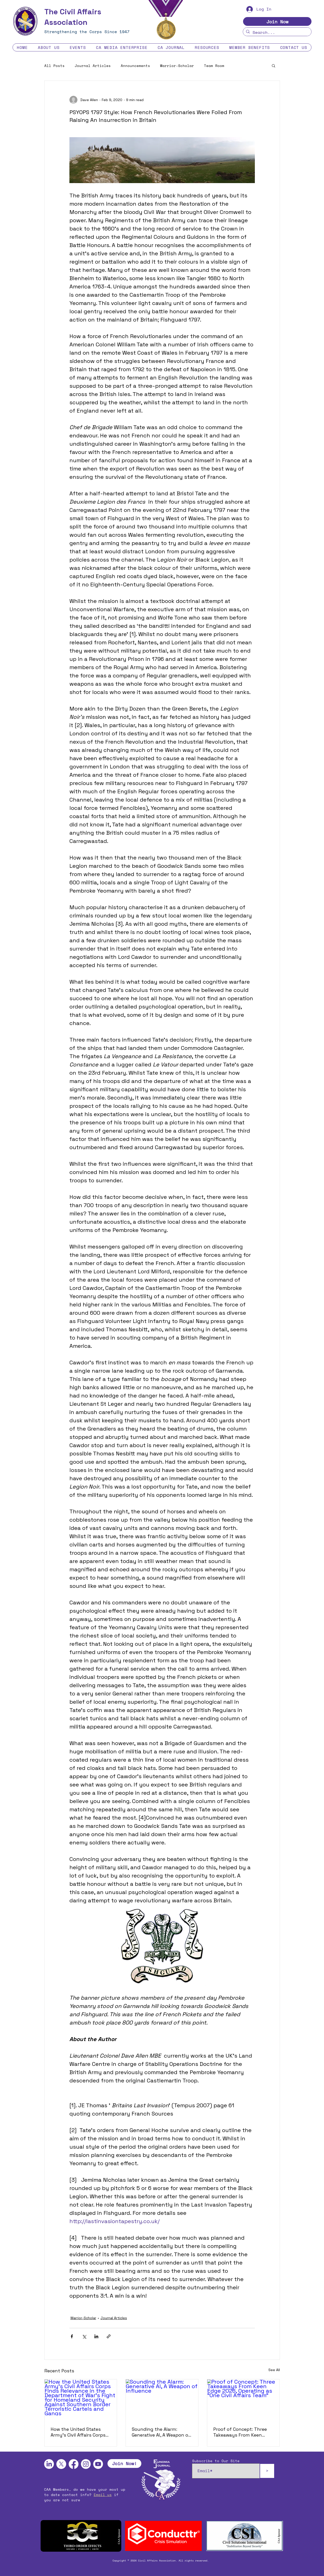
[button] (49, 47)
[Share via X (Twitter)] (84, 2336)
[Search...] (277, 32)
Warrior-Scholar (177, 65)
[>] (267, 2470)
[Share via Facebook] (71, 2336)
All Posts (54, 65)
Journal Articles (93, 65)
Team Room (214, 65)
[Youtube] (98, 2464)
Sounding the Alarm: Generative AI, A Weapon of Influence (161, 2432)
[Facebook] (73, 2464)
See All (274, 2370)
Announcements (135, 65)
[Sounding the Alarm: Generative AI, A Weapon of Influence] (162, 2399)
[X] (61, 2464)
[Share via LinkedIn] (96, 2336)
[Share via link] (108, 2336)
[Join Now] (277, 21)
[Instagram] (86, 2464)
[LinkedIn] (49, 2464)
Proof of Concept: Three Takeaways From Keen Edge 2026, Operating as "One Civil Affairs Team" (240, 2432)
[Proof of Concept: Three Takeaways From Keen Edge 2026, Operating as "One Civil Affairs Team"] (243, 2399)
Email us (103, 2494)
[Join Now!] (124, 2463)
